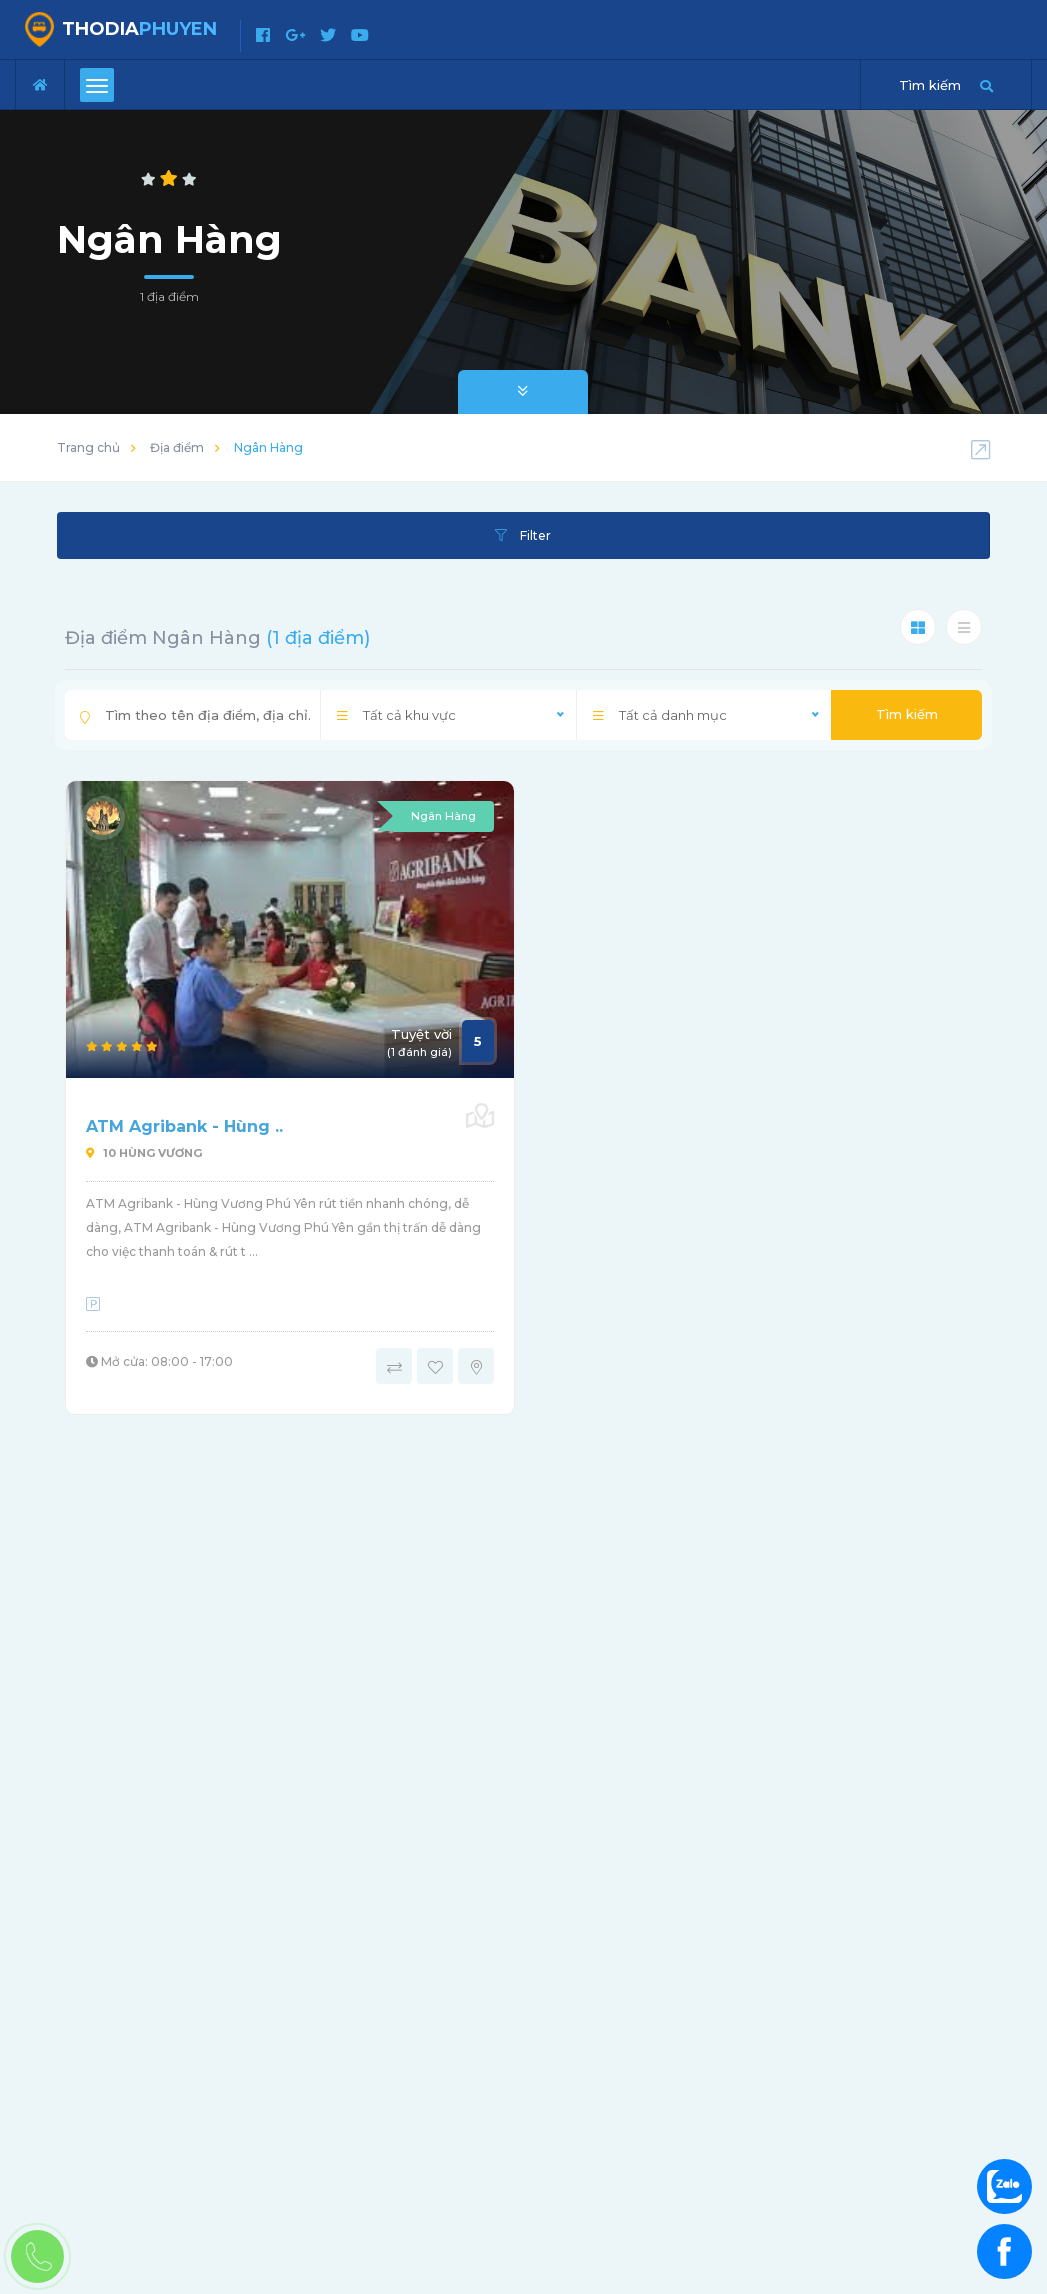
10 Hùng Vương (144, 1153)
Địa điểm (177, 447)
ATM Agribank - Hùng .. (184, 1126)
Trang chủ (88, 447)
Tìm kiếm (907, 714)
